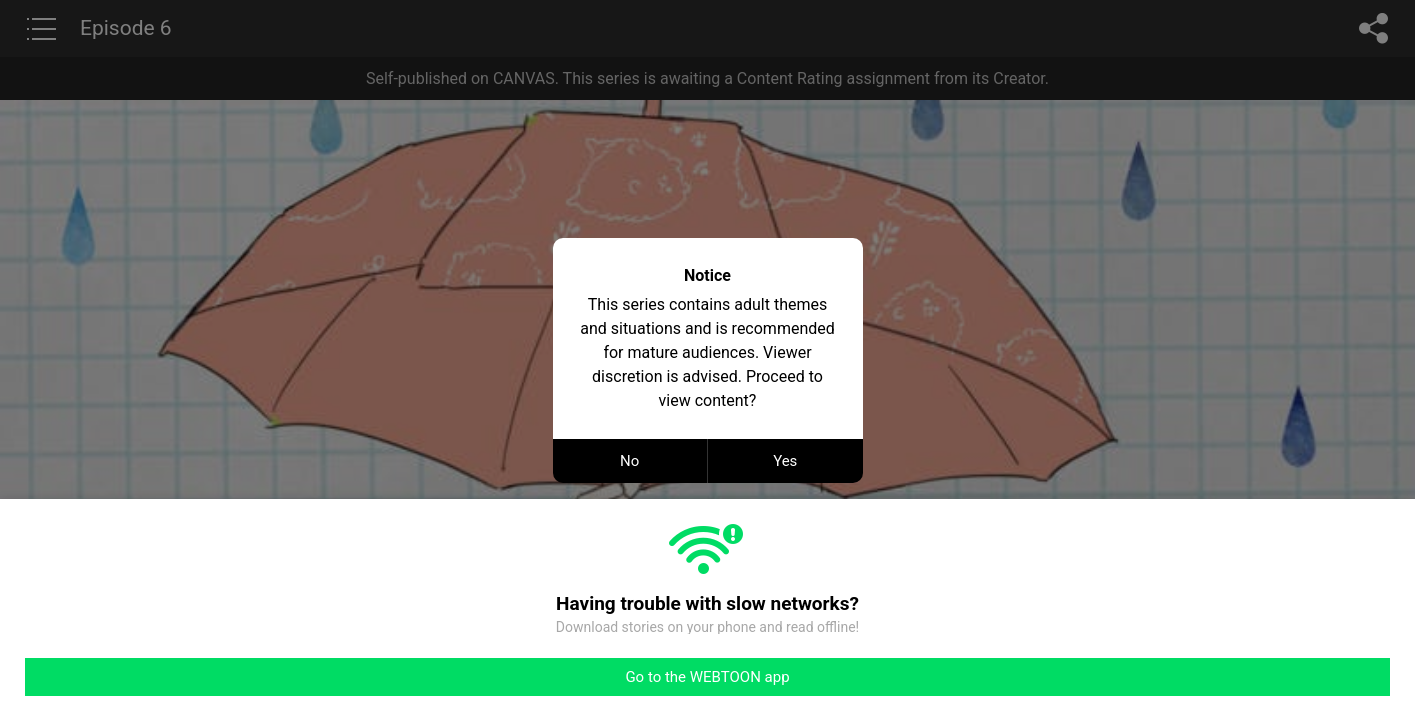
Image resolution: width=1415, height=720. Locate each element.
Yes (785, 461)
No (629, 461)
